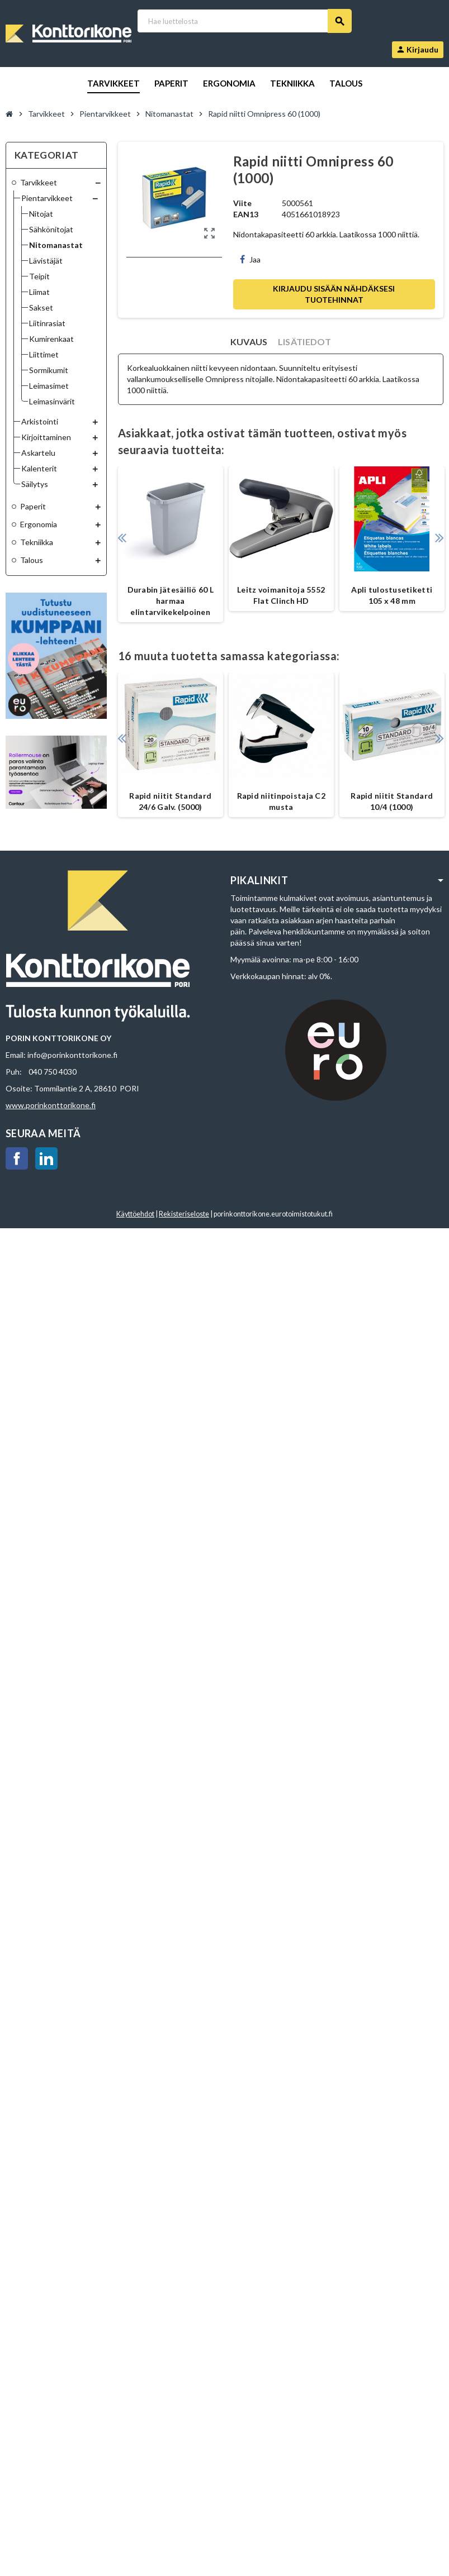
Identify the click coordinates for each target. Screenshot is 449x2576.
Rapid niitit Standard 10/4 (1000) (392, 801)
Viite (242, 203)
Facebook (17, 1158)
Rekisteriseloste (184, 1214)
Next (439, 538)
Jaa (250, 259)
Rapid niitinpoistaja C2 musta (281, 801)
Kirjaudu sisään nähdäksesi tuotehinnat (334, 294)
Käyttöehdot (135, 1214)
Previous (122, 538)
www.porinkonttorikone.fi (51, 1105)
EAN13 (245, 214)
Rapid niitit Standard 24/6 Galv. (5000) (170, 801)
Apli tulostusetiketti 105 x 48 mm (391, 595)
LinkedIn (46, 1158)
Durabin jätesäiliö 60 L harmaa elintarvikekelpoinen (170, 601)
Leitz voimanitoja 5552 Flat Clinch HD (281, 595)
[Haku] (244, 21)
